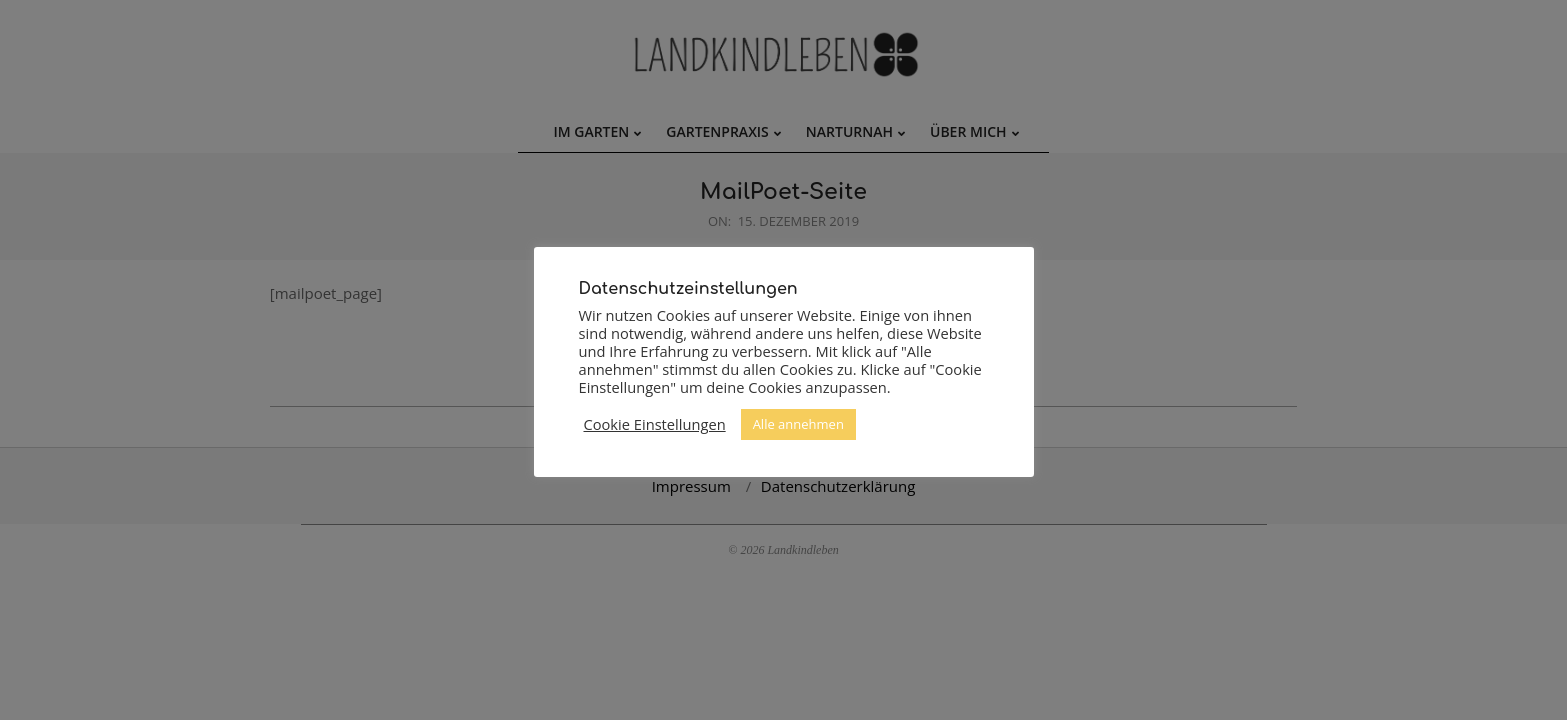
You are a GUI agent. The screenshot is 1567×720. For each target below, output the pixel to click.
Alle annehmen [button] (798, 424)
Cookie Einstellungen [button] (655, 424)
